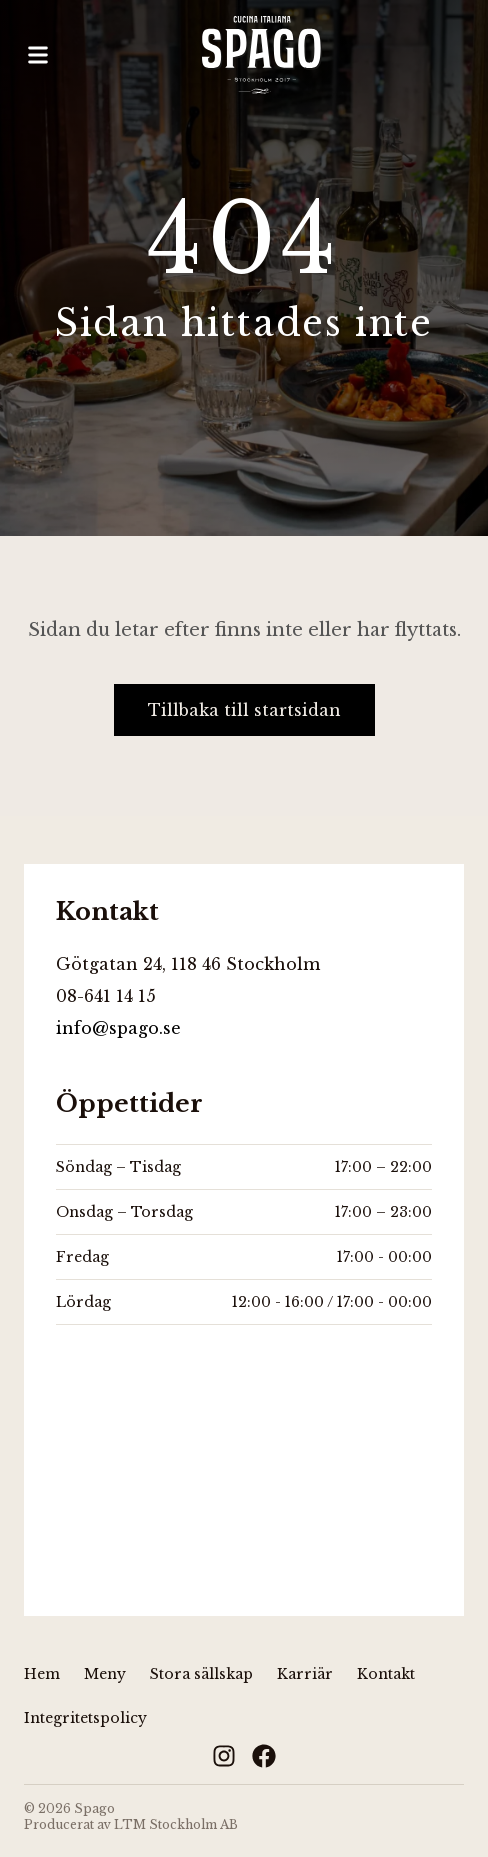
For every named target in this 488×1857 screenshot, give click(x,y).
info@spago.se (118, 1028)
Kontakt (386, 1674)
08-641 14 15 (106, 996)
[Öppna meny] (38, 55)
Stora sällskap (201, 1674)
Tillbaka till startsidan (244, 710)
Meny (105, 1674)
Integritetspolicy (85, 1718)
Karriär (305, 1674)
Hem (42, 1674)
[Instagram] (224, 1756)
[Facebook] (264, 1756)
